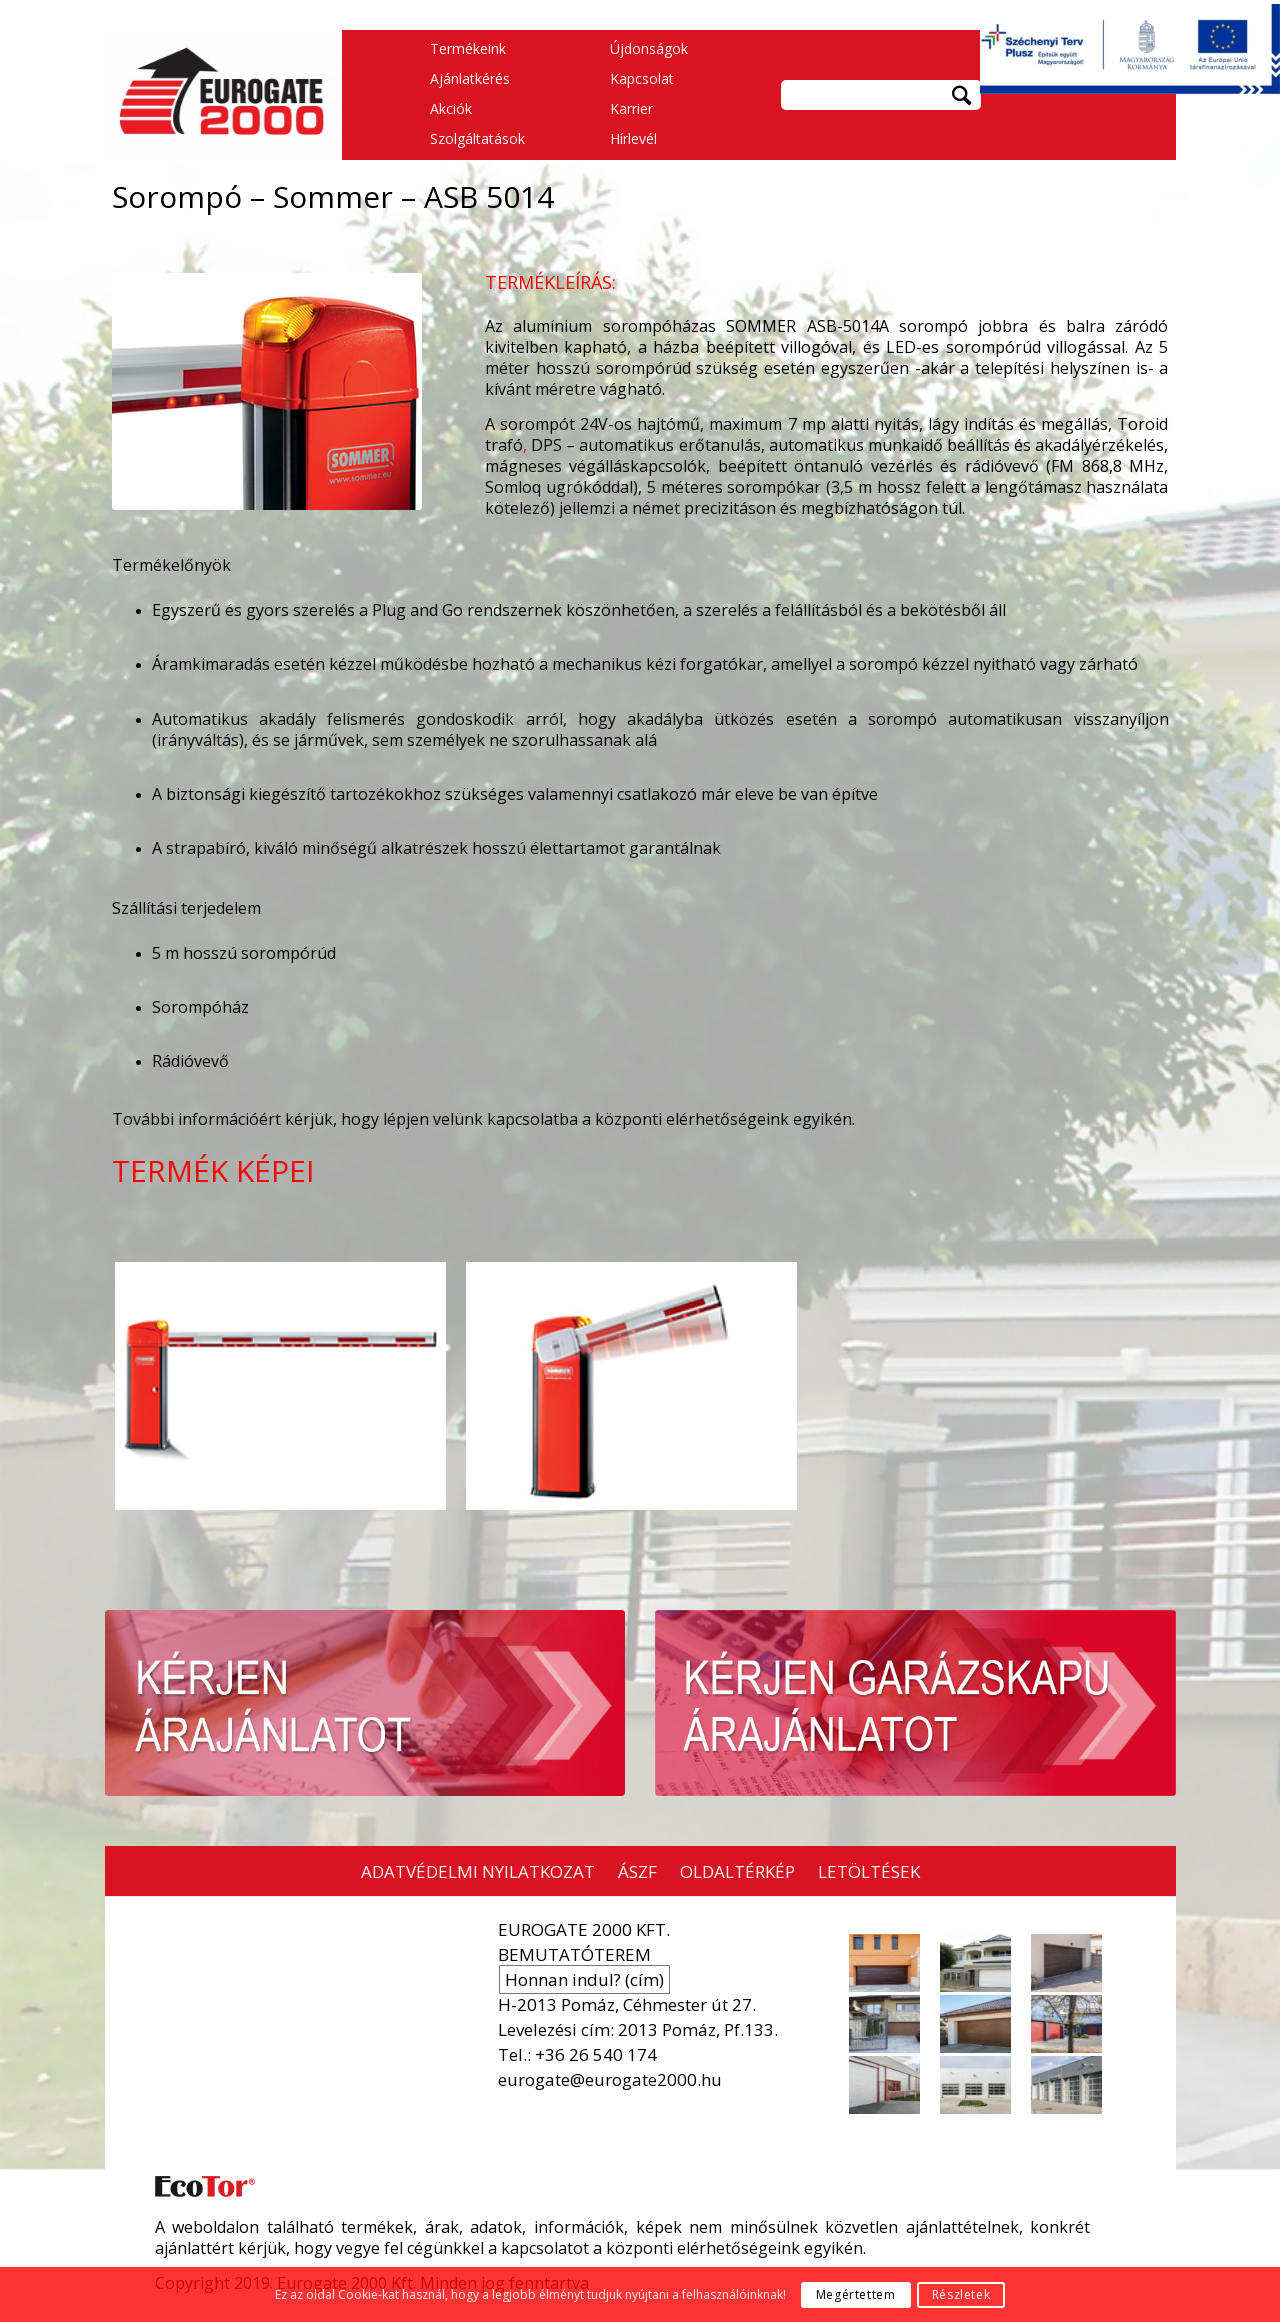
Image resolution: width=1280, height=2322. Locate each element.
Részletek (961, 2294)
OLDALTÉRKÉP (737, 1871)
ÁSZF (637, 1871)
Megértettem (856, 2294)
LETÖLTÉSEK (869, 1871)
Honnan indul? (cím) (584, 1979)
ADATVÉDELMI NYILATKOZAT (478, 1871)
